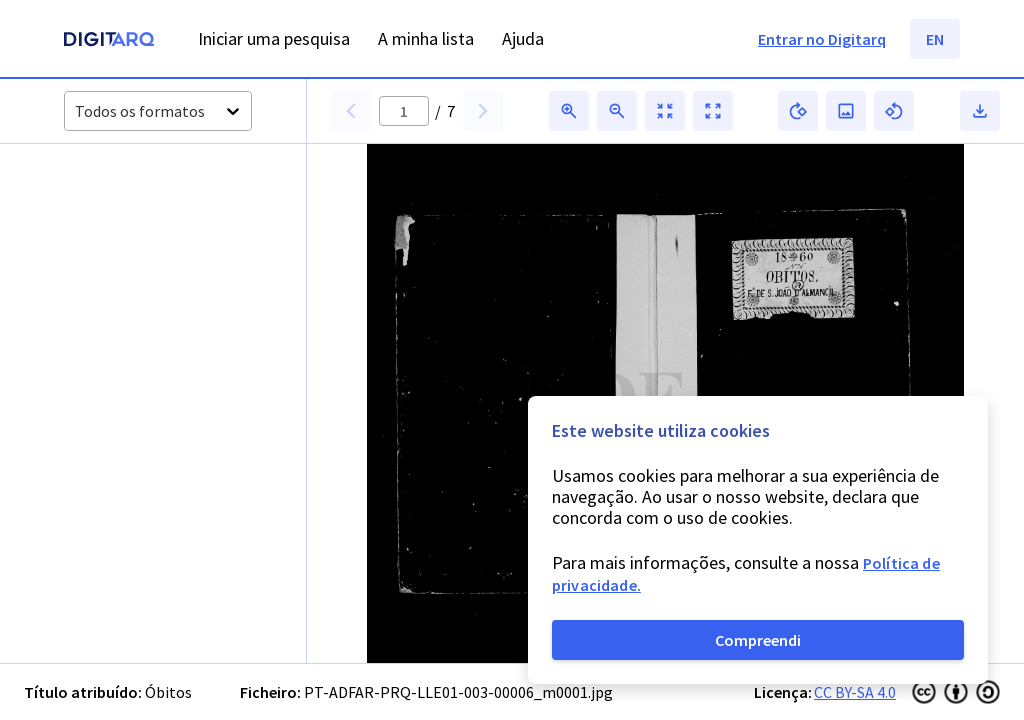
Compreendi (758, 640)
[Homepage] (109, 41)
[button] (108, 212)
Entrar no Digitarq (822, 39)
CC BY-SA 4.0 (855, 692)
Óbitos (168, 692)
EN (935, 39)
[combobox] (76, 111)
